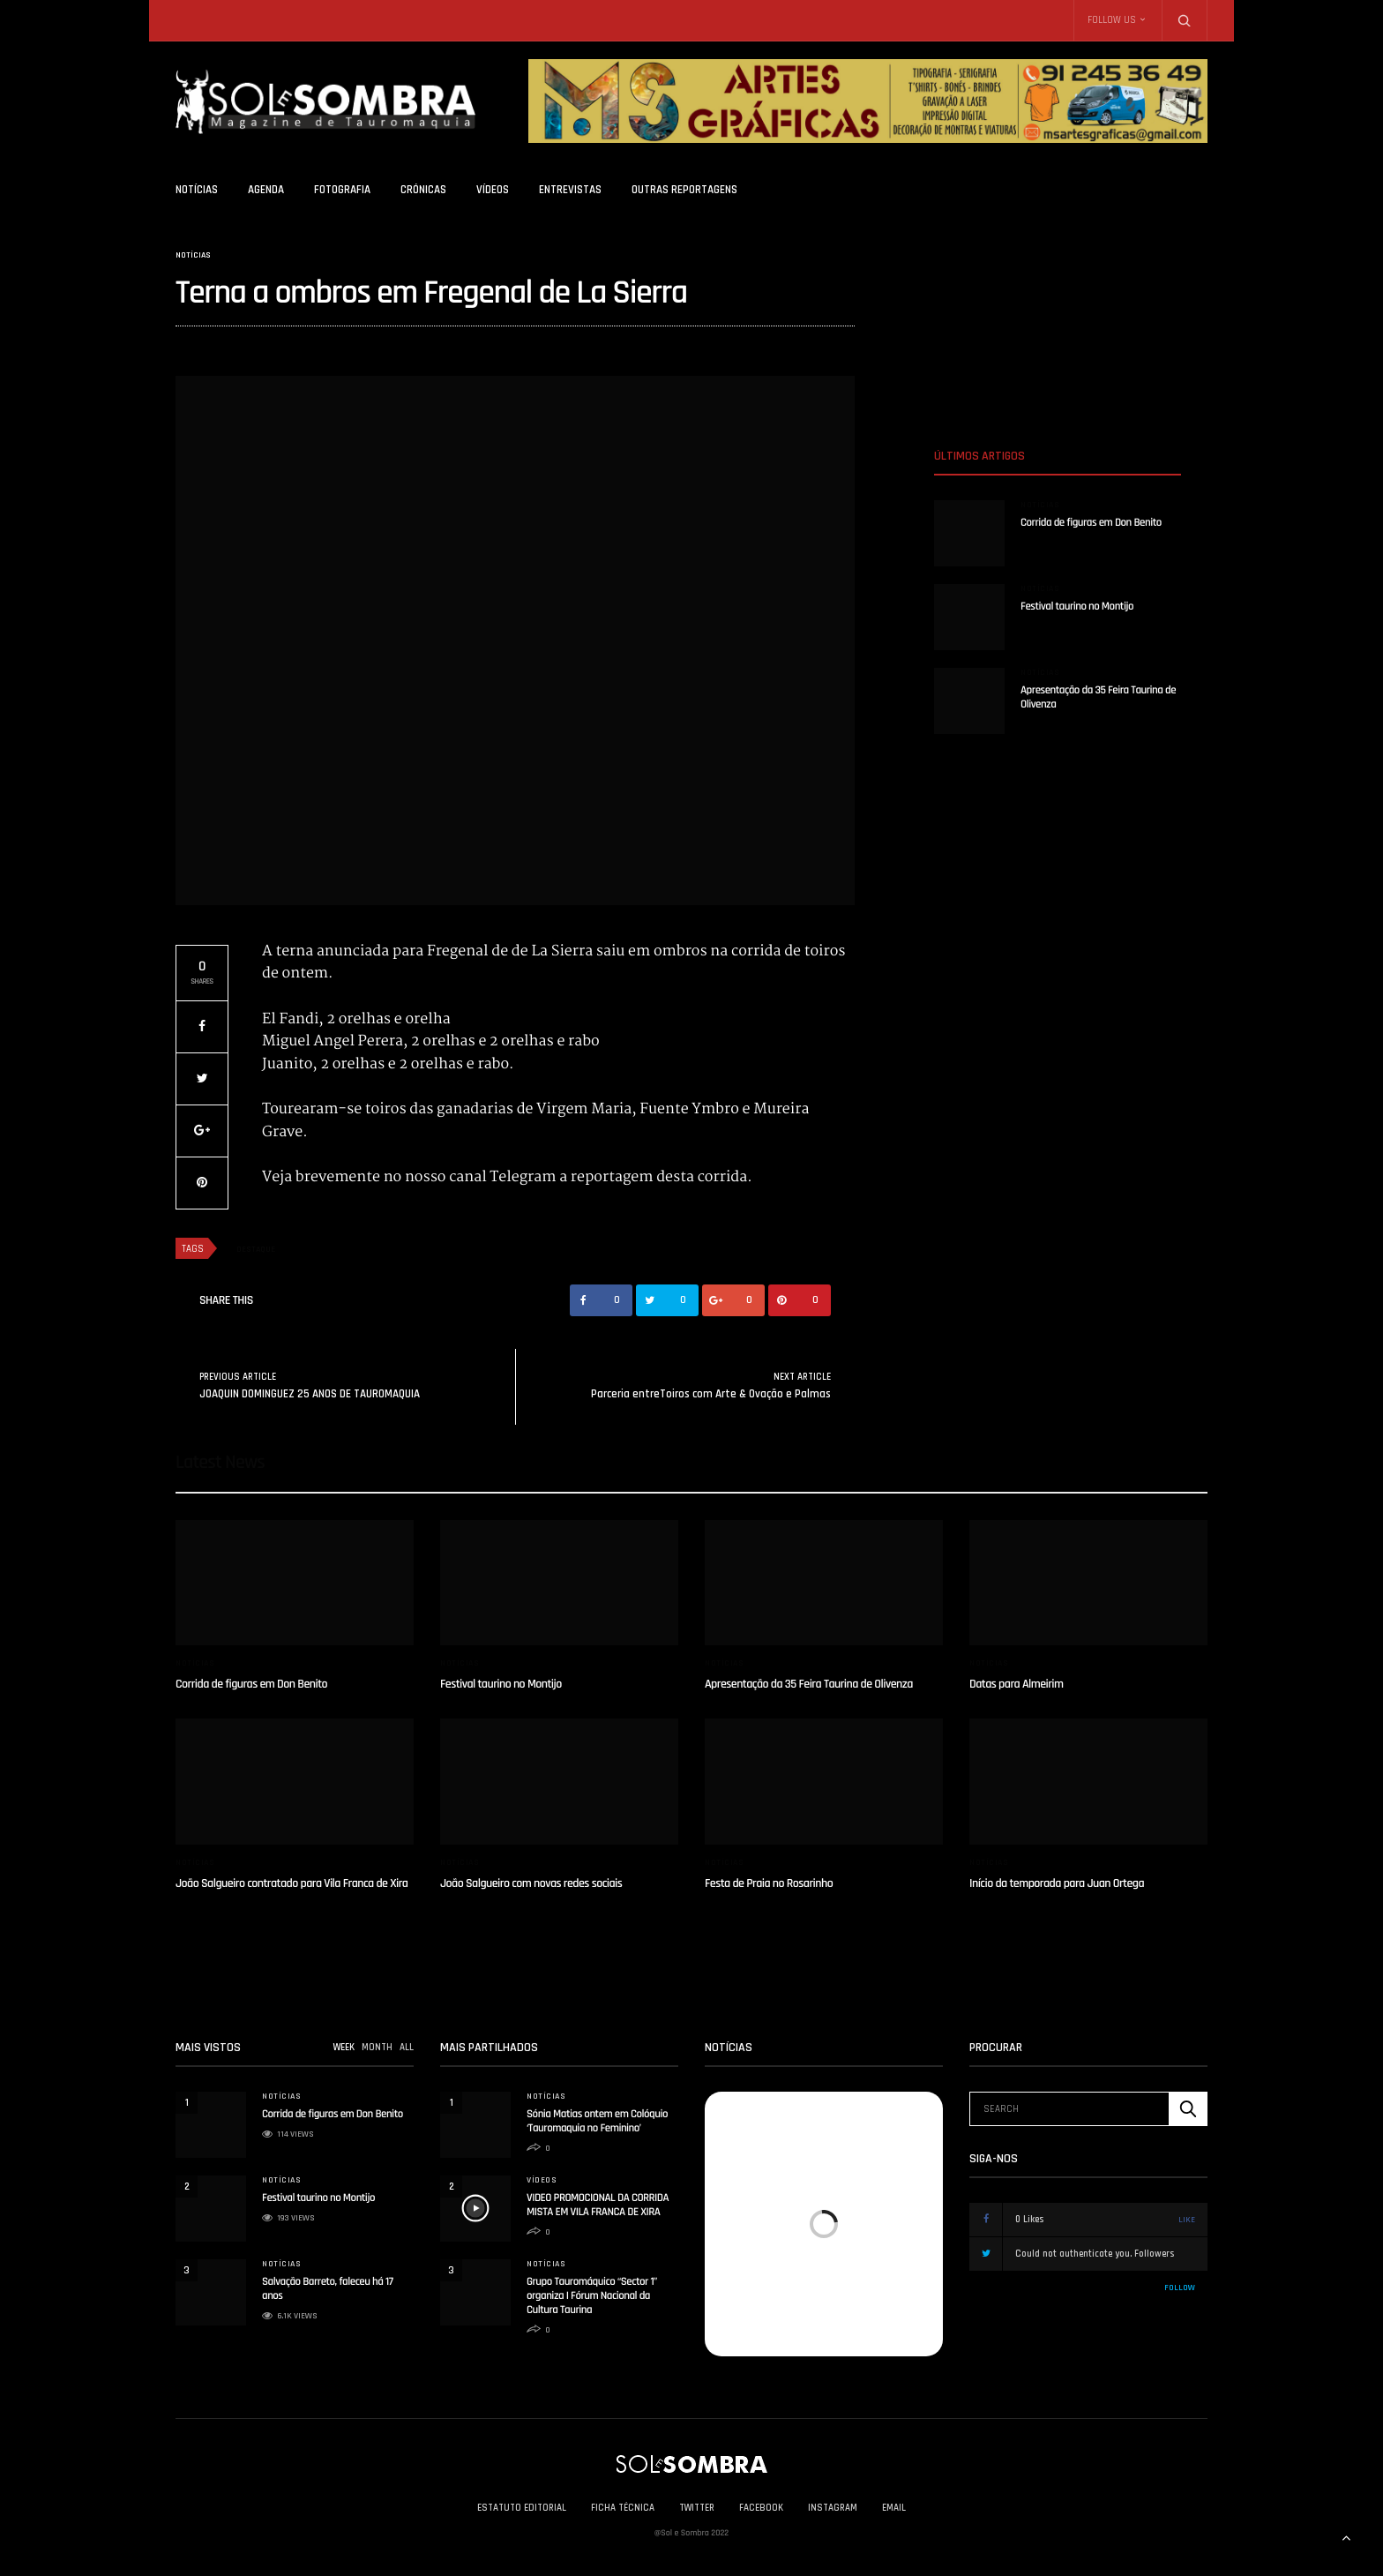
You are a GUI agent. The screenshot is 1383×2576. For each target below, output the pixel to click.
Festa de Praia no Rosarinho (769, 1883)
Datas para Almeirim (1016, 1684)
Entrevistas (570, 190)
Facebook (761, 2508)
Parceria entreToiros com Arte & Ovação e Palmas (711, 1394)
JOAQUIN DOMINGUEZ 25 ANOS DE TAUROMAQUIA (309, 1394)
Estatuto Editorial (521, 2508)
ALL (407, 2047)
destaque (255, 1249)
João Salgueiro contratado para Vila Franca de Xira (291, 1883)
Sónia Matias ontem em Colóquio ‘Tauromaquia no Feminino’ (597, 2122)
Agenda (266, 190)
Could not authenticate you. (1099, 2254)
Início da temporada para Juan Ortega (1056, 1883)
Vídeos (492, 190)
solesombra (202, 346)
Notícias (197, 190)
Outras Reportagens (684, 190)
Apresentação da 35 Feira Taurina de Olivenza (809, 1684)
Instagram (832, 2508)
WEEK (344, 2047)
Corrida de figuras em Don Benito (1091, 523)
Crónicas (423, 190)
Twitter (696, 2508)
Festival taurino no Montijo (1076, 607)
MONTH (377, 2047)
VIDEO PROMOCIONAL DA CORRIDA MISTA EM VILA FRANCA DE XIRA (598, 2205)
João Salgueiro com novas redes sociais (531, 1883)
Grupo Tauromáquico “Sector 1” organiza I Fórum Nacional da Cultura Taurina (592, 2296)
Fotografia (342, 190)
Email (894, 2508)
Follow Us (1112, 20)
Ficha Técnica (622, 2508)
